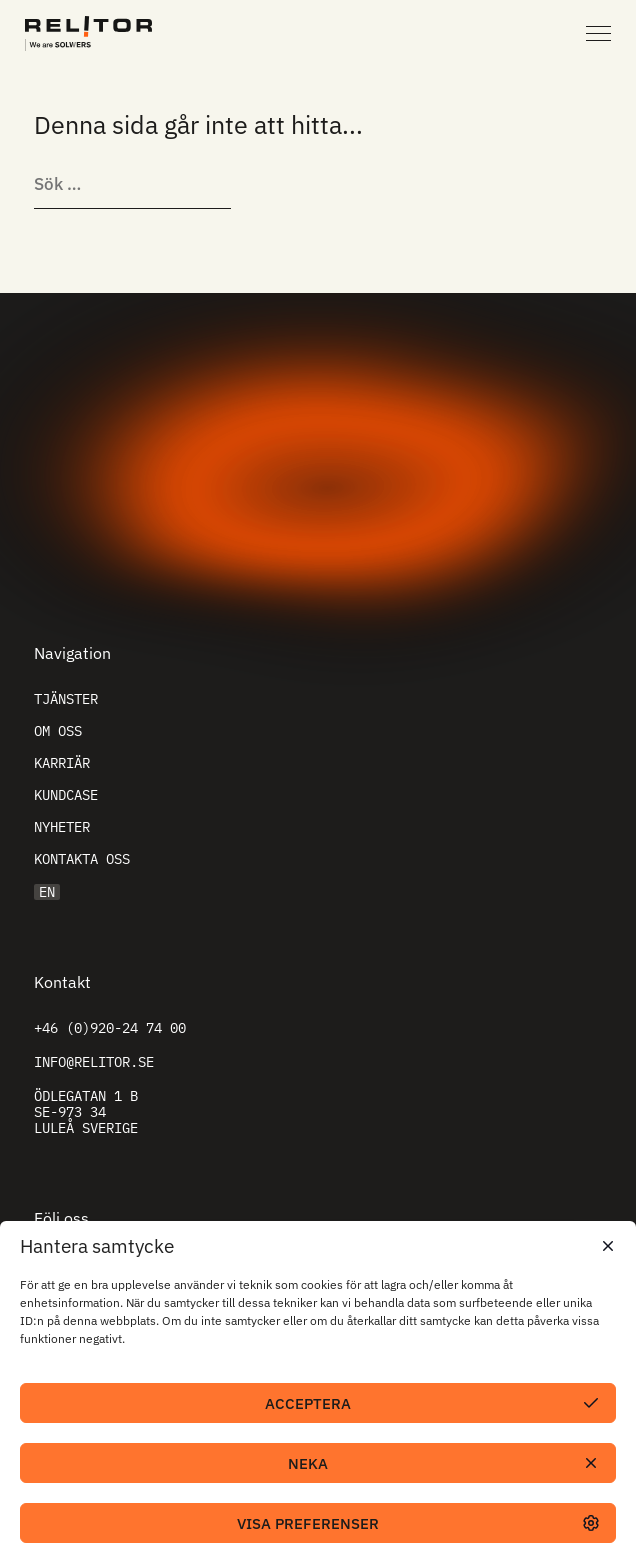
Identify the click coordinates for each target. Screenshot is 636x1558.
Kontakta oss (82, 859)
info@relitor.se (94, 1062)
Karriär (62, 763)
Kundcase (66, 795)
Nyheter (62, 827)
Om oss (58, 731)
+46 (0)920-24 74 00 (110, 1028)
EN (47, 892)
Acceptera (308, 1403)
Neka (308, 1463)
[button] (606, 1246)
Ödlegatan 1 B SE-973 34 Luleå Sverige (86, 1112)
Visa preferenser (308, 1523)
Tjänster (66, 699)
